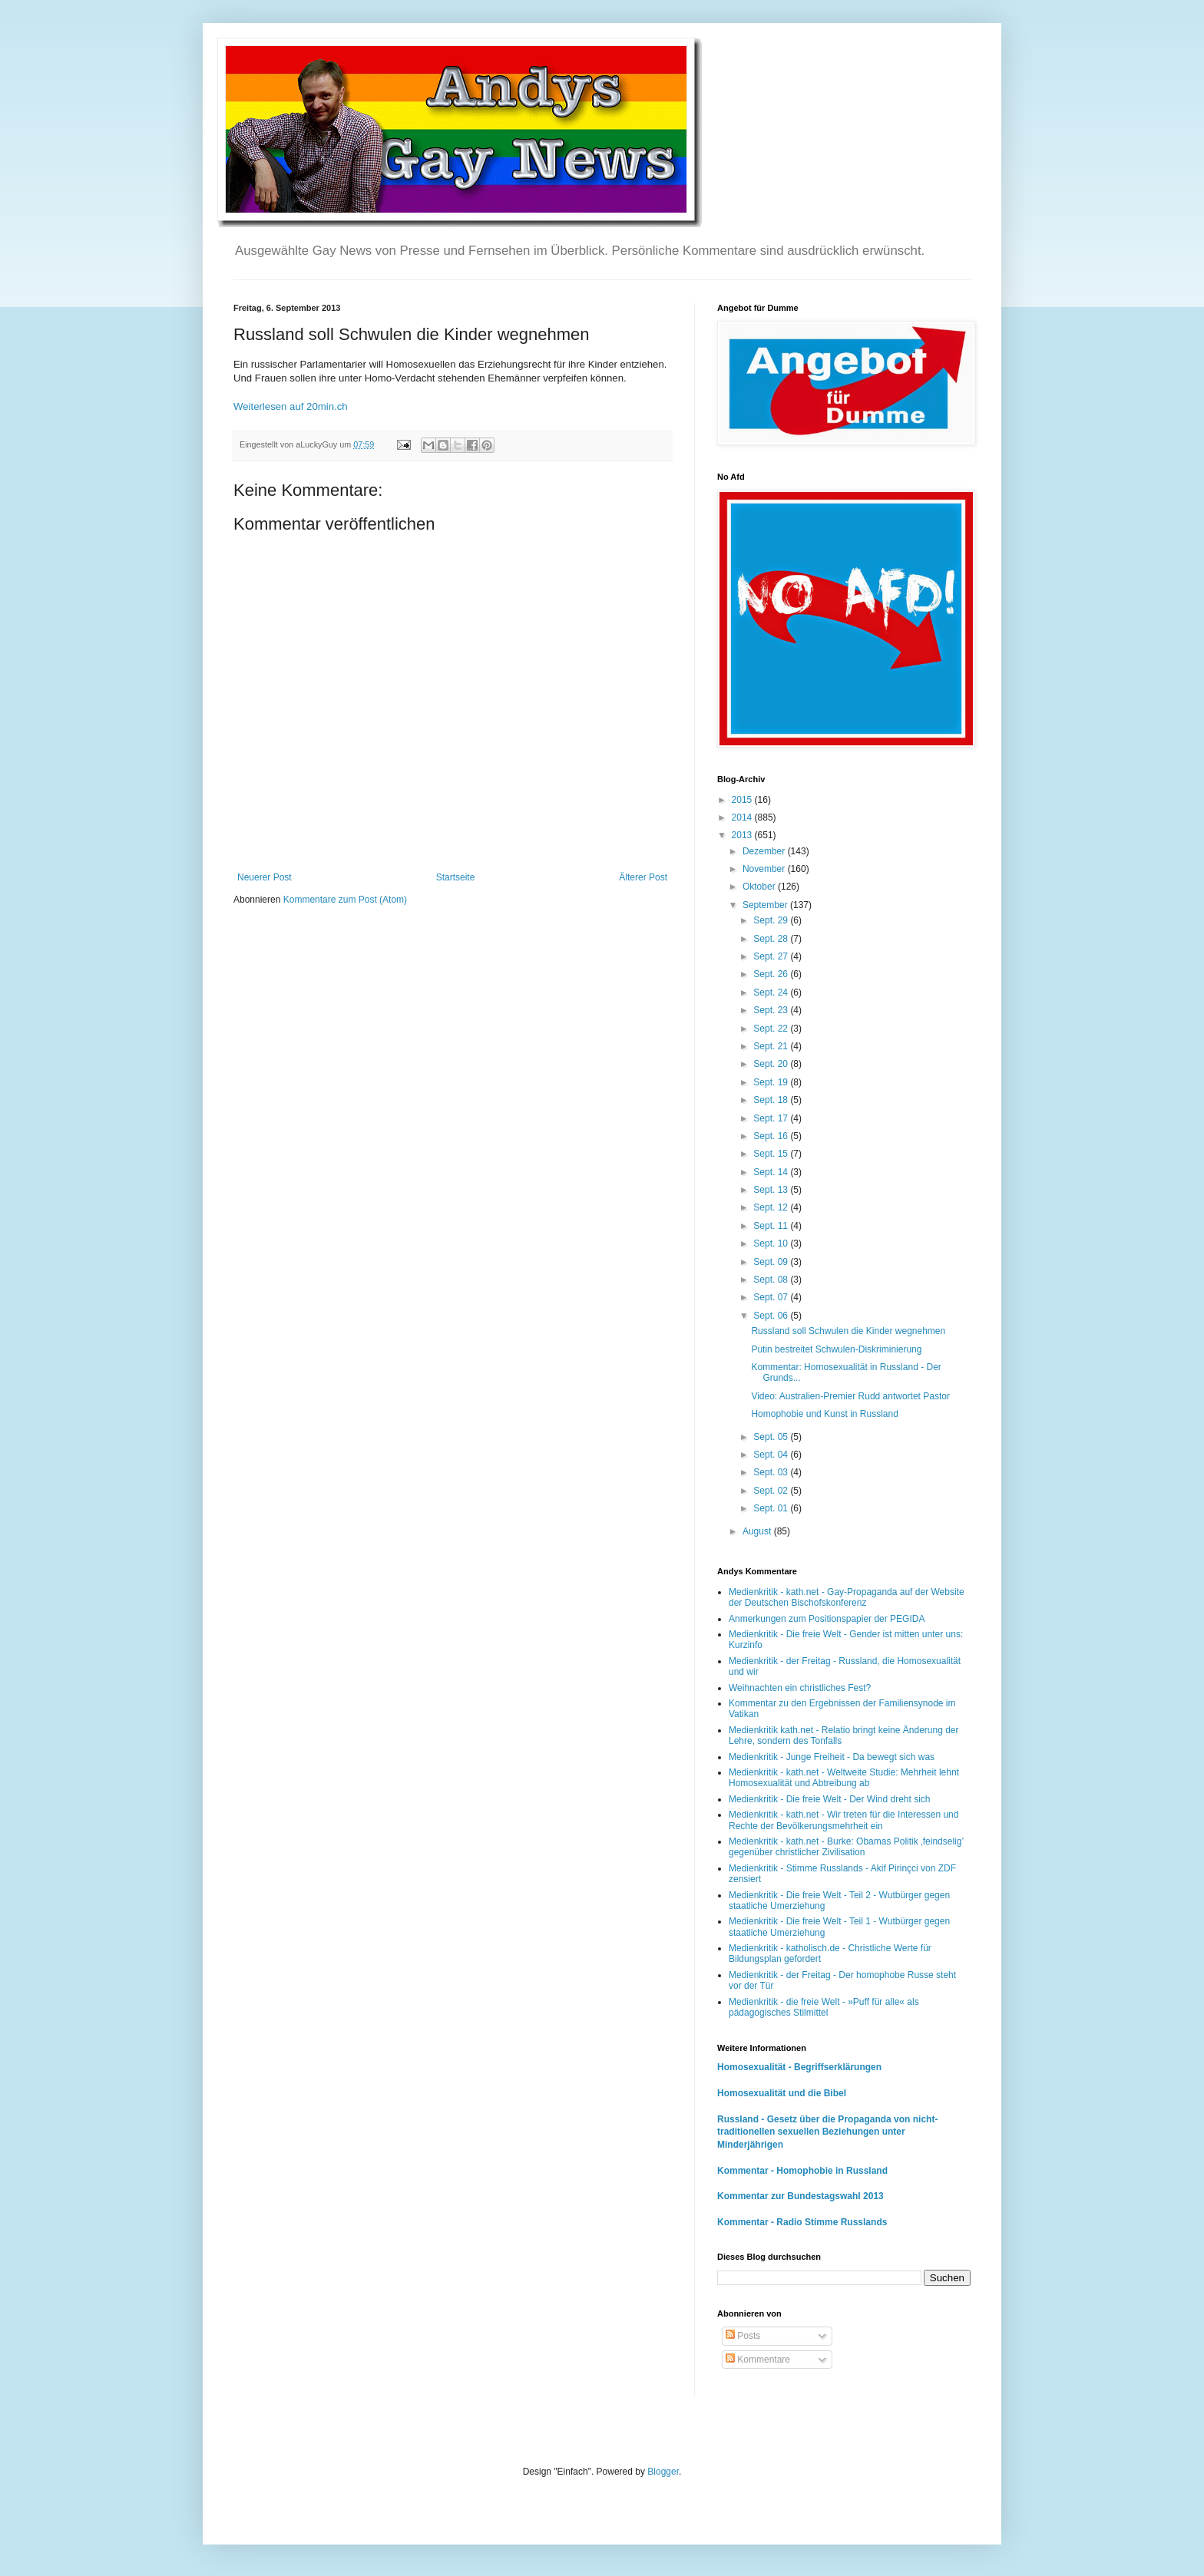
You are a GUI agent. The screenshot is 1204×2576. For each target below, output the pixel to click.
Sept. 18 (771, 1100)
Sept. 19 (771, 1082)
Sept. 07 (771, 1297)
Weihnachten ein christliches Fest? (800, 1688)
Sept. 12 (771, 1207)
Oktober (760, 886)
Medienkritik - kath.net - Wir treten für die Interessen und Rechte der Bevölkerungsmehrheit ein (843, 1820)
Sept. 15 (771, 1153)
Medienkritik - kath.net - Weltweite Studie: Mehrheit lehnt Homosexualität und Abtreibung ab (844, 1777)
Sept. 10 (771, 1243)
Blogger (663, 2471)
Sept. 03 (771, 1472)
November (765, 869)
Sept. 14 (771, 1172)
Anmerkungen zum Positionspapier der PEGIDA (827, 1618)
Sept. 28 (771, 938)
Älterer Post (643, 877)
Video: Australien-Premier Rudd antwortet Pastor (850, 1396)
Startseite (455, 877)
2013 (743, 835)
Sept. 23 (771, 1010)
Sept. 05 (771, 1437)
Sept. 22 (771, 1028)
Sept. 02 (771, 1490)
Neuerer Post (264, 877)
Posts (743, 2335)
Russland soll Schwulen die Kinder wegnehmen (848, 1331)
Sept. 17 (771, 1118)
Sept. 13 (771, 1189)
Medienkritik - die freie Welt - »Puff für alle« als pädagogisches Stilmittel (824, 2007)
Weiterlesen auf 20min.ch (290, 406)
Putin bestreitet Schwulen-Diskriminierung (836, 1349)
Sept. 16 (771, 1136)
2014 (743, 817)
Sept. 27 (771, 956)
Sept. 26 (771, 974)
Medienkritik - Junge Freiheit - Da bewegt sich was (831, 1757)
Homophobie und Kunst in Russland (824, 1414)
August (758, 1531)
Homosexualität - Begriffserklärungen (799, 2067)
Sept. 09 (771, 1262)
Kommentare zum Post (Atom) (345, 899)
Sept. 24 (771, 992)
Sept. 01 (771, 1508)
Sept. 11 (771, 1225)
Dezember (765, 851)
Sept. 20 (771, 1063)
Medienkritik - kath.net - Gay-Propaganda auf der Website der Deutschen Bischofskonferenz (846, 1597)
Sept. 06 (771, 1315)
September (766, 905)
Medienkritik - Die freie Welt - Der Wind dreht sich (830, 1799)
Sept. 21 (771, 1046)
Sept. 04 (771, 1454)
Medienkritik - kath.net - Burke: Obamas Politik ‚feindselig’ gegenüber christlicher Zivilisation (846, 1847)
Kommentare (758, 2359)
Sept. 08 (771, 1279)
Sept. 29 (771, 920)
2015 (743, 799)
